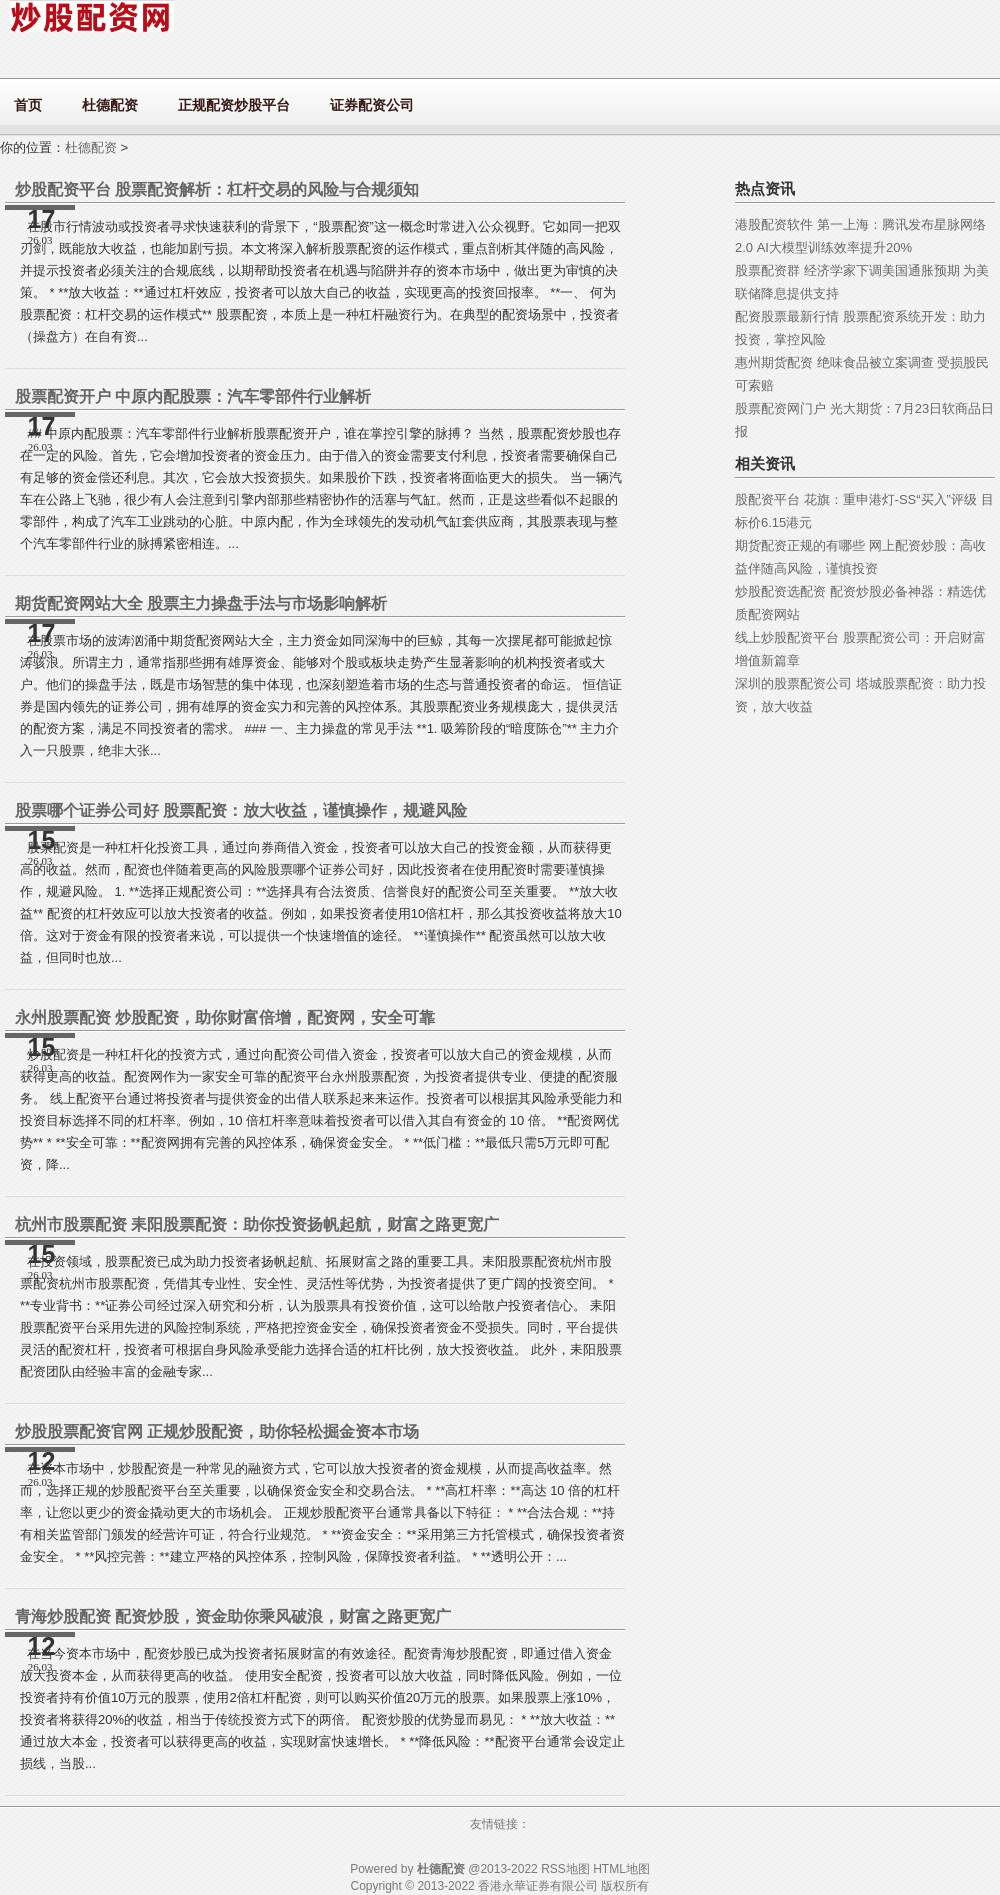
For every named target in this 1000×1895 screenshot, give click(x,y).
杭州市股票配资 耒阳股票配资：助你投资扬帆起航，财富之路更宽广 (257, 1224)
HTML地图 (621, 1869)
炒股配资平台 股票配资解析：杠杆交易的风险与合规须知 (217, 189)
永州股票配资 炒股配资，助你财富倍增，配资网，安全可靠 (225, 1017)
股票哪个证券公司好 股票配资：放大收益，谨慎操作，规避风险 (241, 810)
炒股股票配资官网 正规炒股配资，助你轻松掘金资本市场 (217, 1431)
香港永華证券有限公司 (538, 1886)
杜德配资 (91, 147)
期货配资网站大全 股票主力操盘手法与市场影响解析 (201, 603)
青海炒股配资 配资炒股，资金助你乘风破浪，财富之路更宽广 (233, 1616)
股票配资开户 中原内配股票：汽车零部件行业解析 (193, 396)
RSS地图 (565, 1869)
